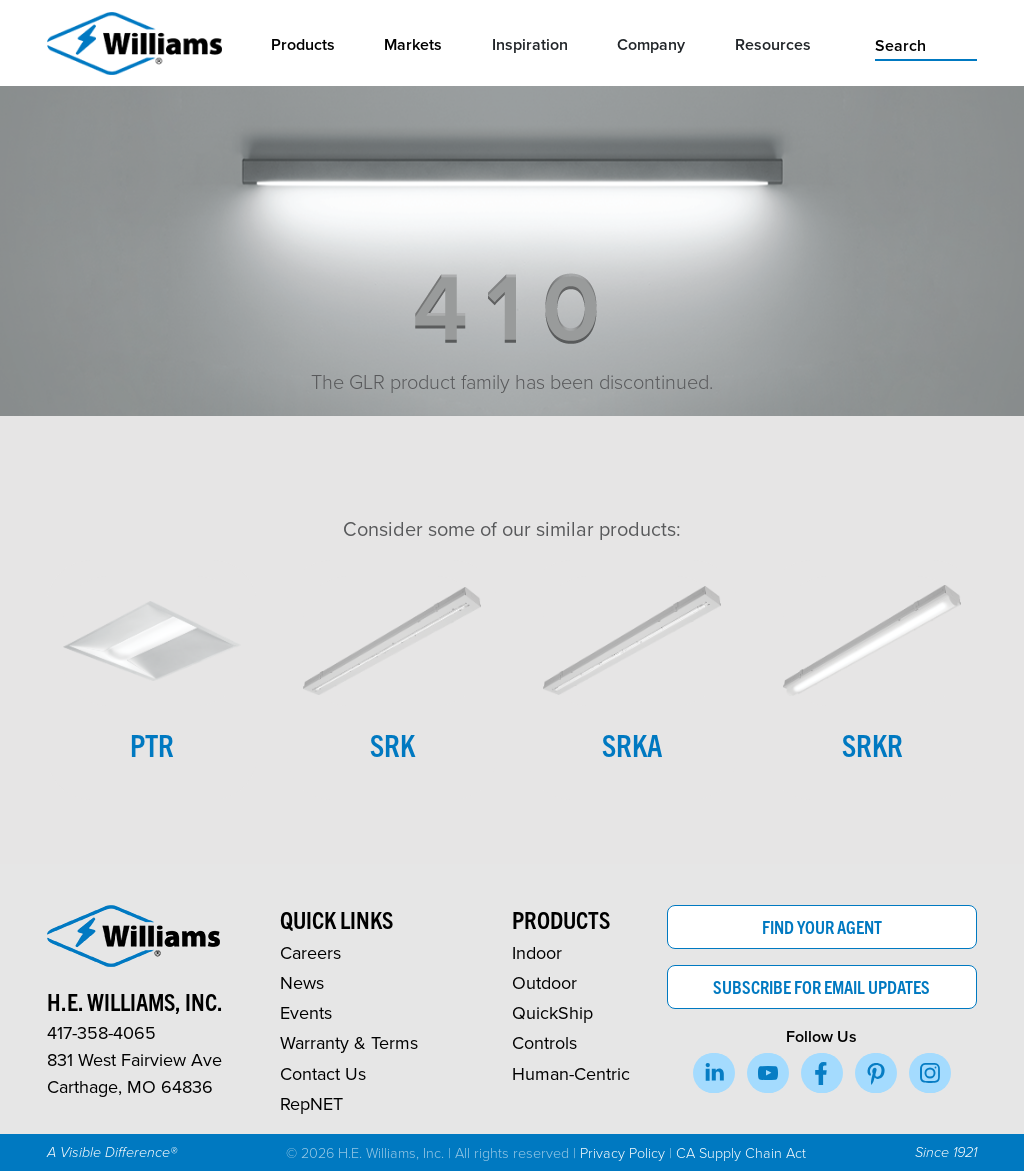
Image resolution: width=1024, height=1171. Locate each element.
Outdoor (544, 982)
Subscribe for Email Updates (821, 986)
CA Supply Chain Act (741, 1152)
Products (303, 44)
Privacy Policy (622, 1152)
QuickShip (552, 1012)
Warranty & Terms (349, 1042)
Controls (544, 1042)
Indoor (537, 952)
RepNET (311, 1103)
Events (306, 1012)
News (302, 982)
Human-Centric (571, 1073)
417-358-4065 (101, 1032)
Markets (413, 44)
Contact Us (323, 1073)
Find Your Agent (822, 926)
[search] (926, 44)
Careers (310, 952)
